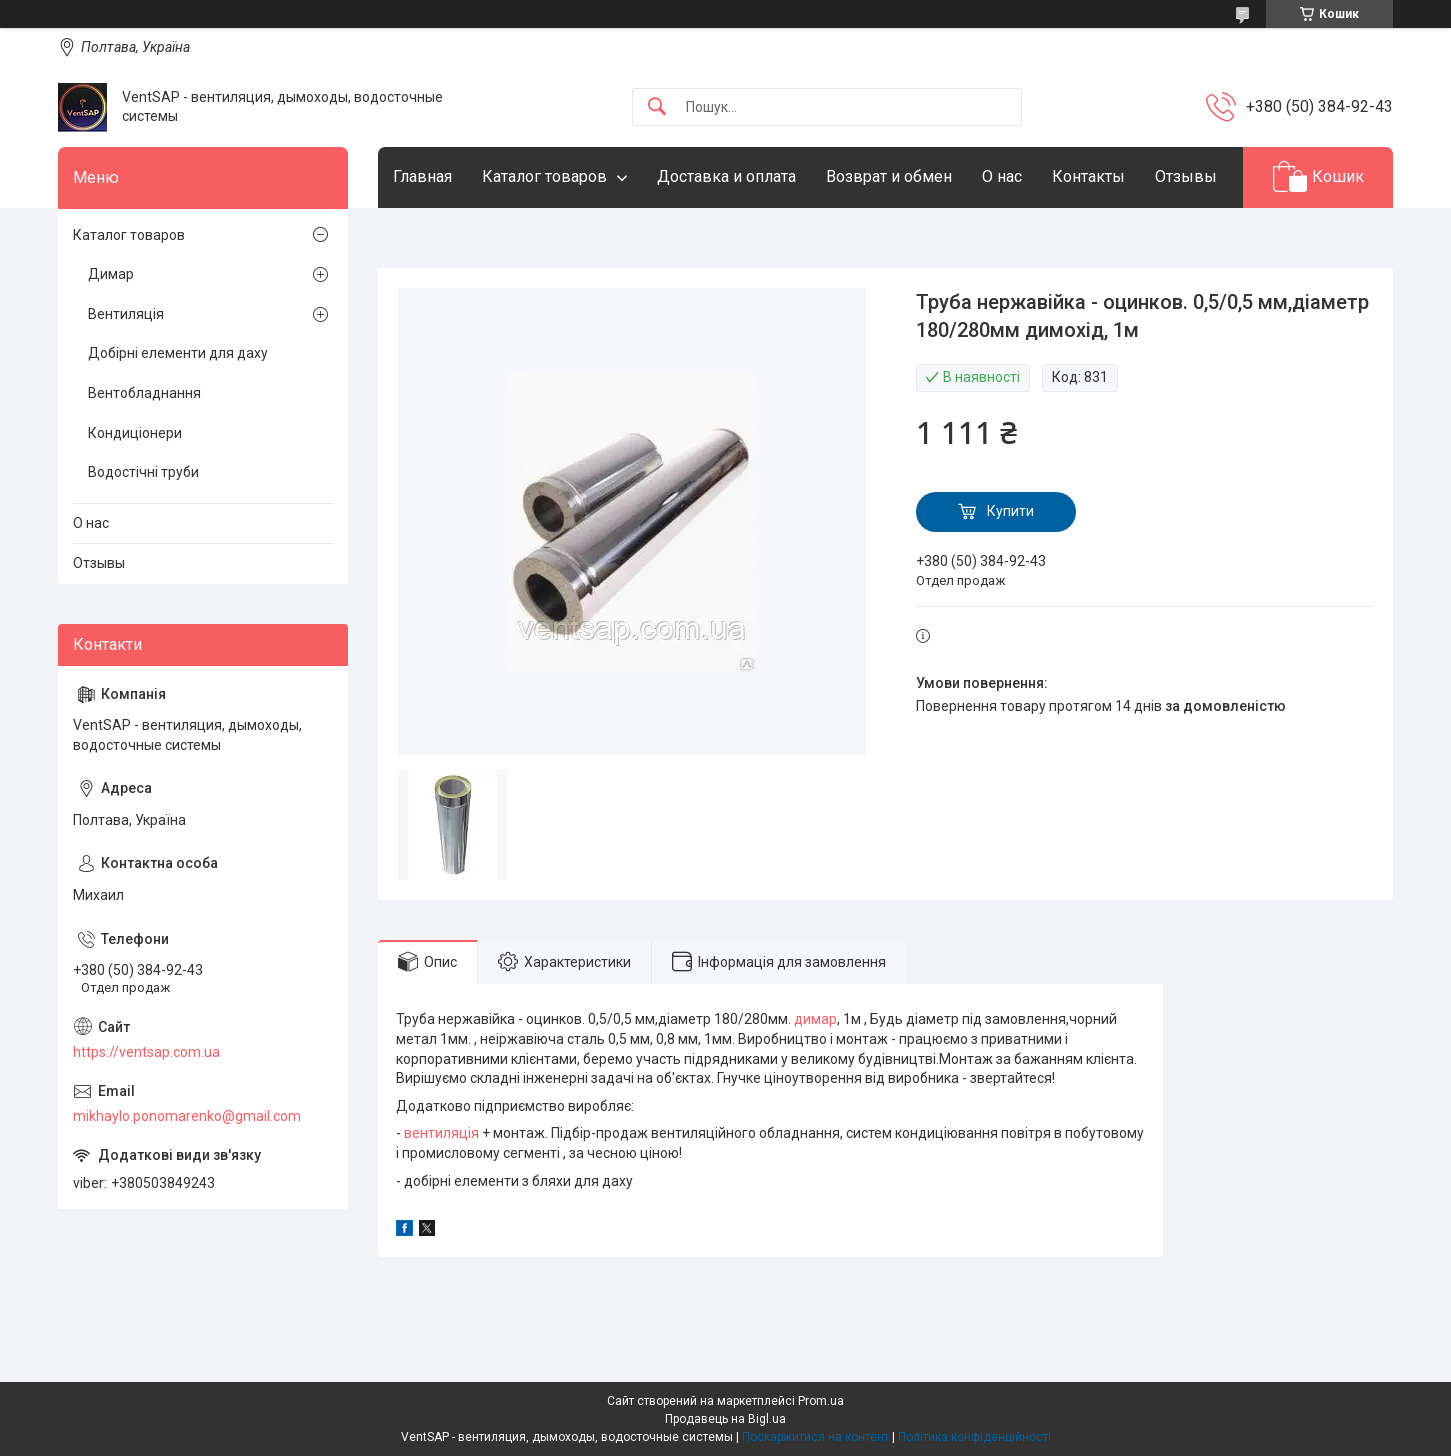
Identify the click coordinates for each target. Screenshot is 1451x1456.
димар (815, 1019)
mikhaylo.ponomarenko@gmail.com (187, 1116)
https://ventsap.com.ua (146, 1052)
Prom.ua (821, 1401)
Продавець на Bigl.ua (725, 1419)
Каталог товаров (544, 176)
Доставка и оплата (726, 176)
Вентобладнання (144, 393)
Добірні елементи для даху (178, 353)
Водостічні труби (143, 472)
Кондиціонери (135, 433)
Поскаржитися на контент (815, 1437)
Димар (111, 274)
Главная (422, 176)
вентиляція (441, 1133)
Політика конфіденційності (974, 1437)
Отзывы (1186, 176)
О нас (1002, 176)
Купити (1010, 511)
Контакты (1088, 176)
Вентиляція (126, 314)
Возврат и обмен (889, 176)
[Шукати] (657, 107)
